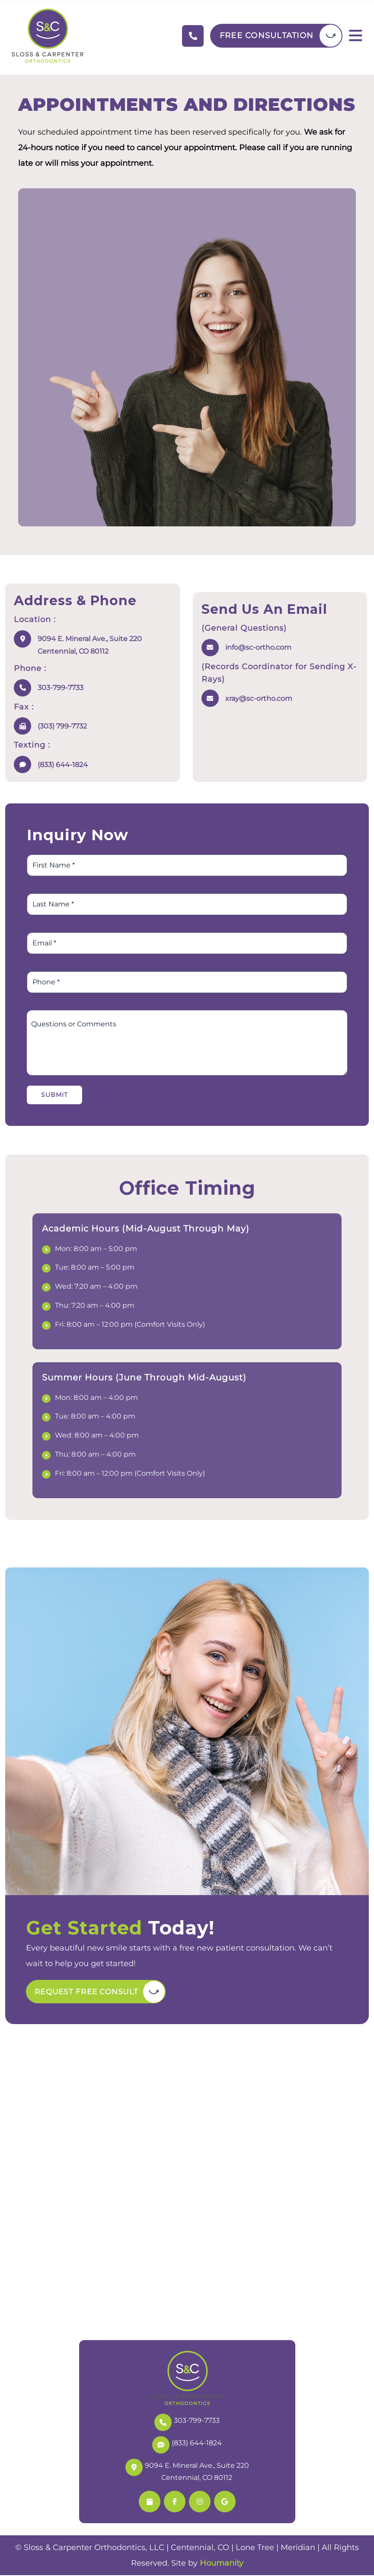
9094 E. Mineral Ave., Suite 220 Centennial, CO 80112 (90, 645)
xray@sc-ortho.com (258, 698)
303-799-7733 (60, 687)
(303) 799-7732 (62, 726)
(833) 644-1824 (63, 765)
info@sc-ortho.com (258, 647)
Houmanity (221, 2564)
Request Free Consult (91, 1991)
